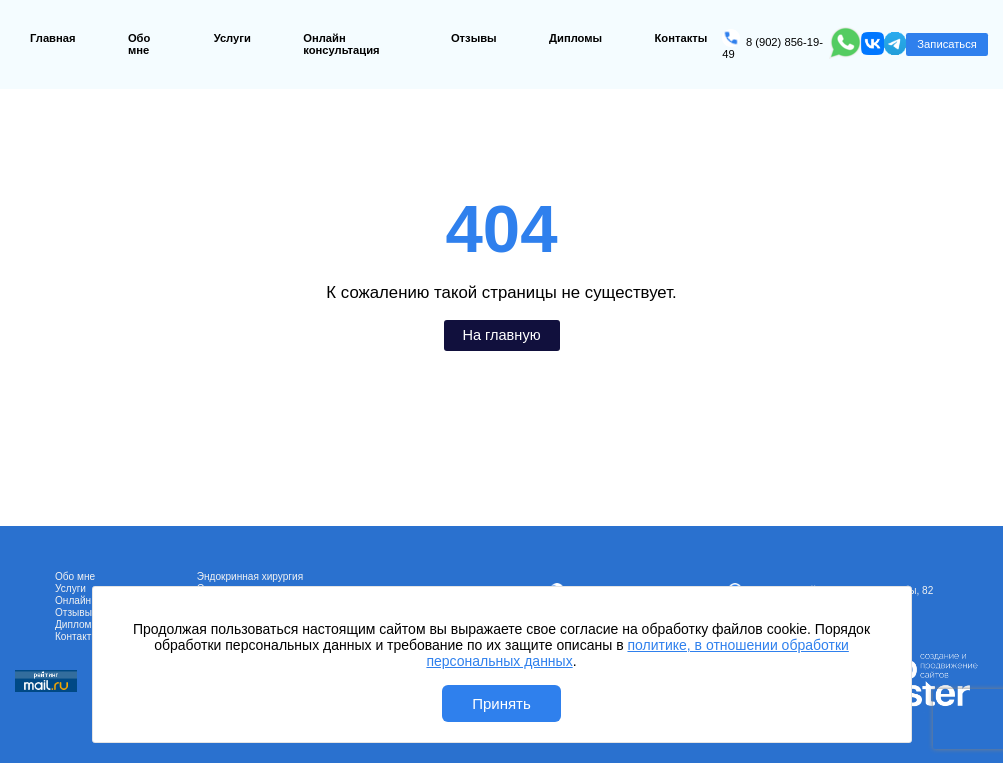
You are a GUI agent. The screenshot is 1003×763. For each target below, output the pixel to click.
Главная (53, 38)
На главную (501, 335)
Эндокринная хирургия (250, 576)
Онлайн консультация (341, 44)
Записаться (946, 44)
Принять (501, 703)
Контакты (681, 38)
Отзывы (474, 38)
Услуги (232, 38)
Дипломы (575, 38)
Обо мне (139, 44)
